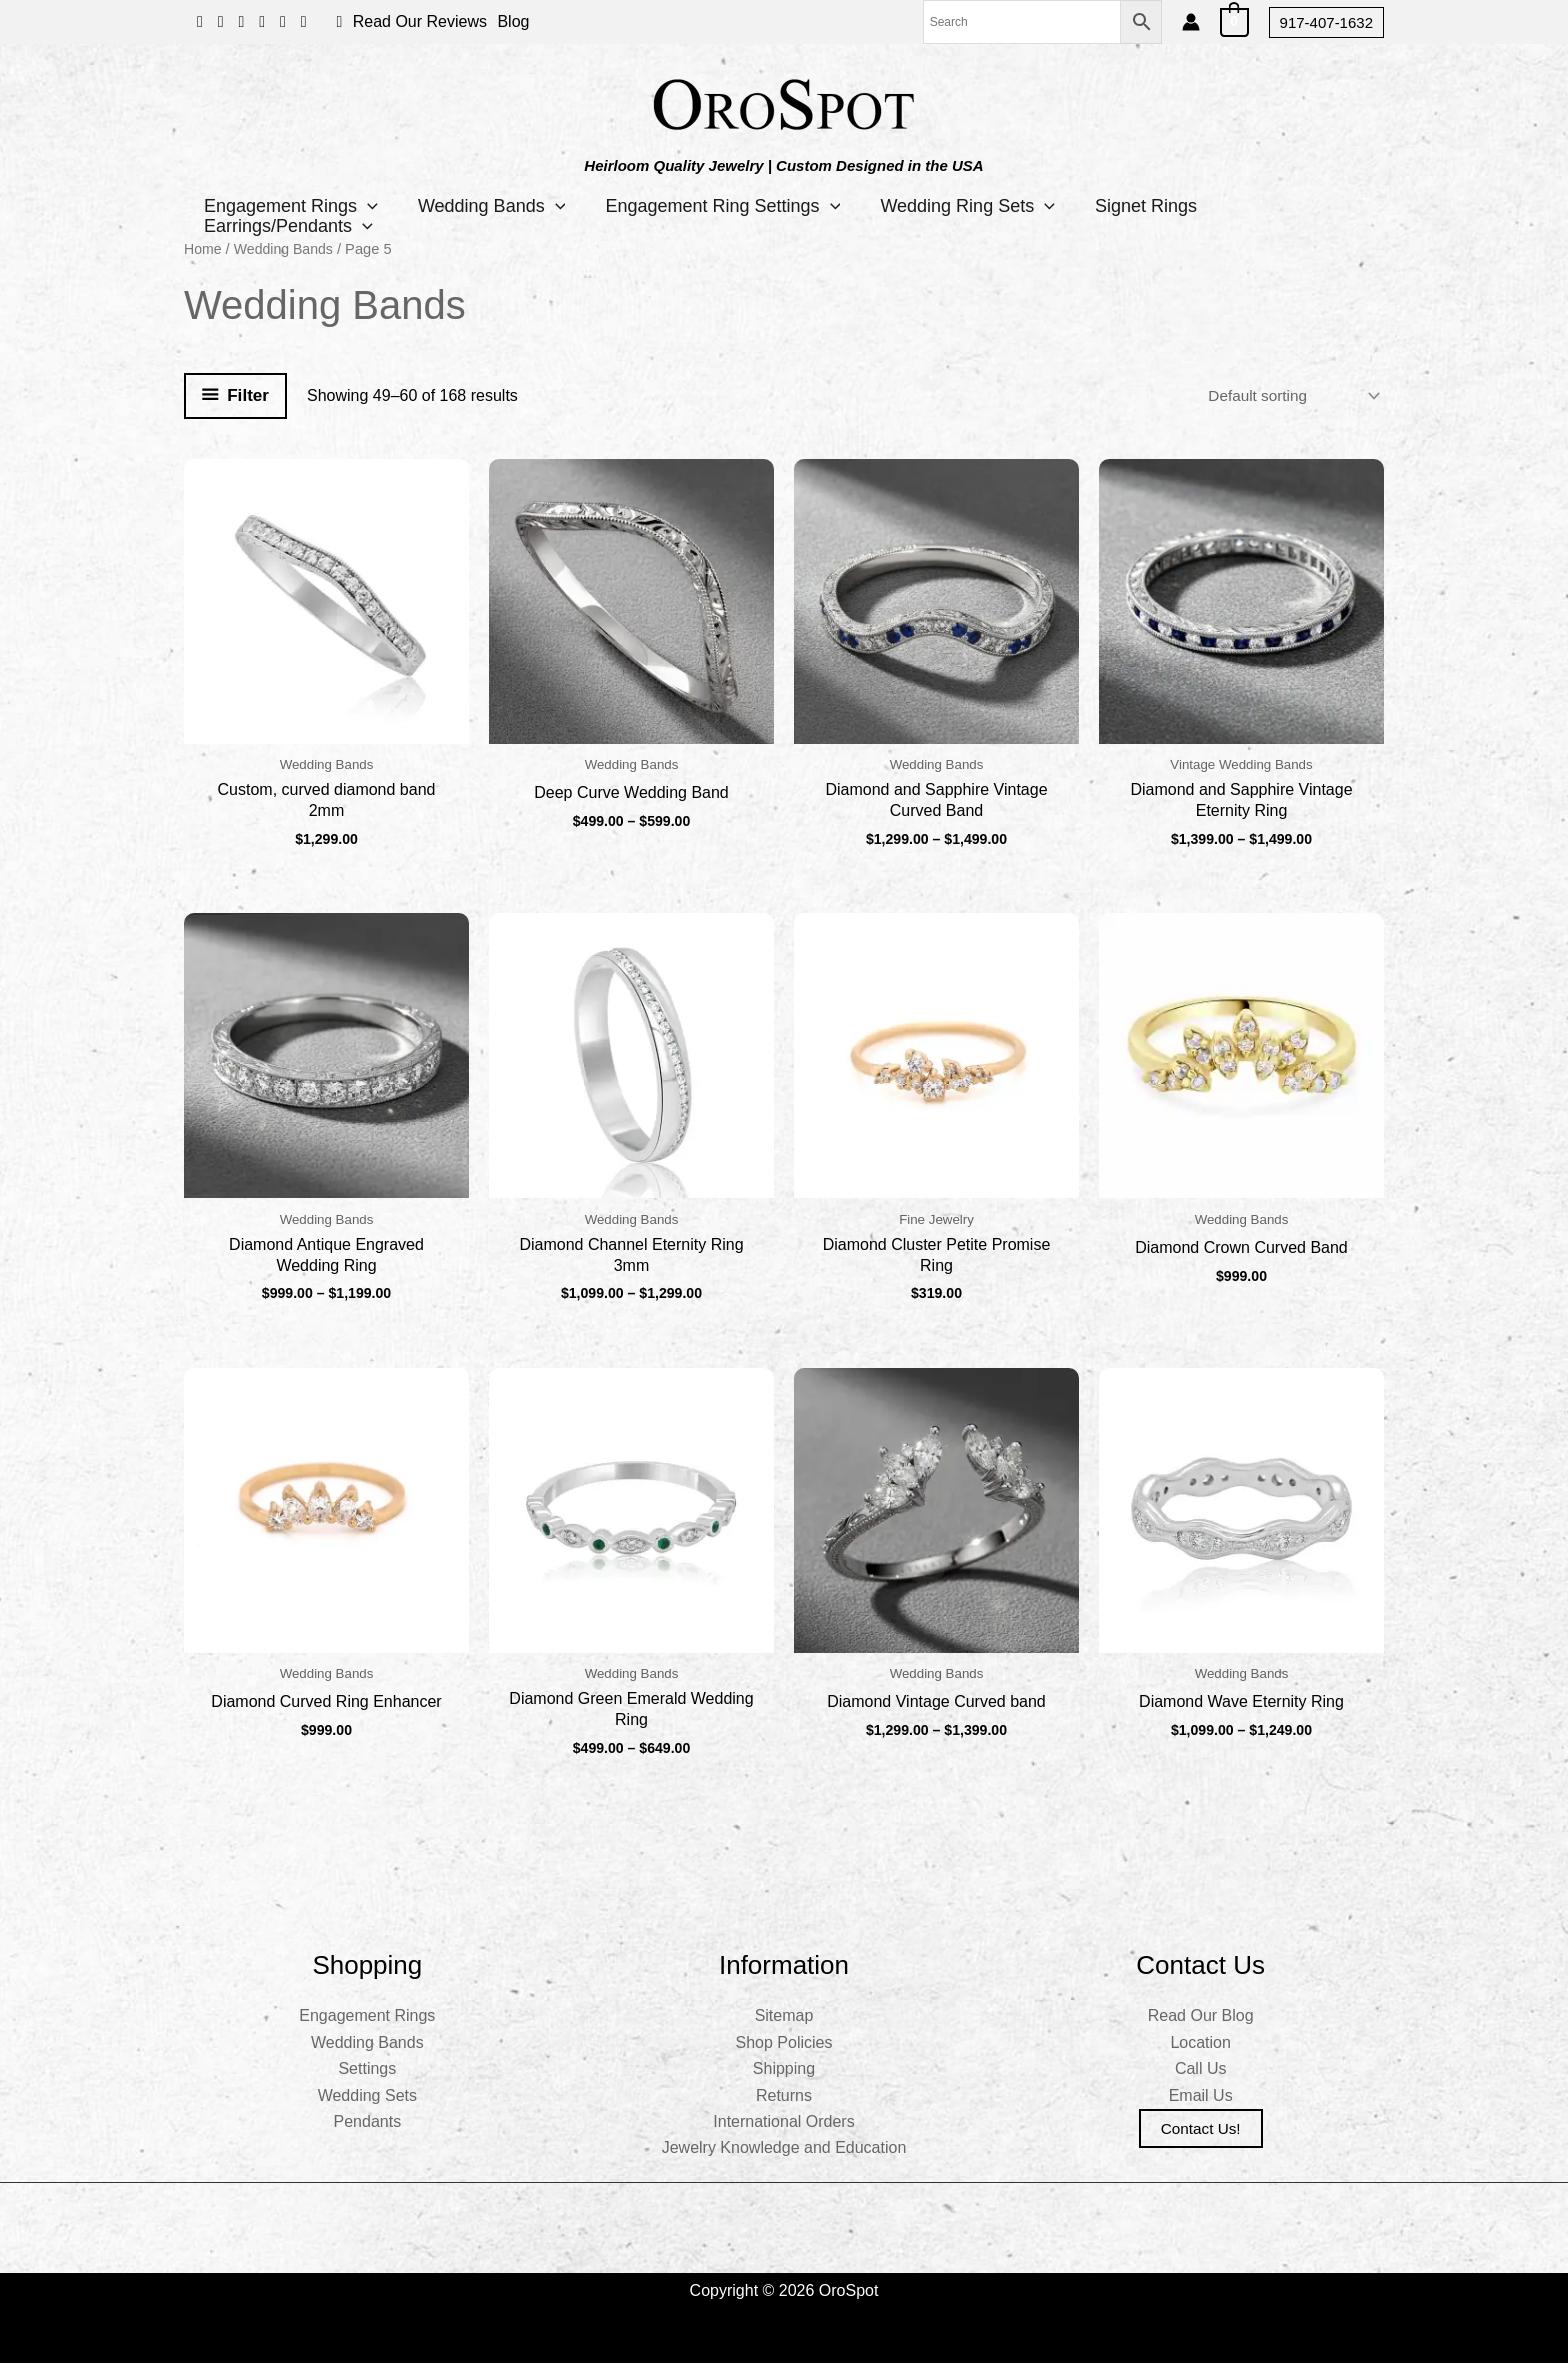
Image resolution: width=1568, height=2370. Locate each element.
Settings (367, 2076)
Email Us (1201, 2102)
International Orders (783, 2128)
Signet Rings (1191, 206)
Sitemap (784, 2023)
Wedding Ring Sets (1002, 206)
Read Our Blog (1201, 2023)
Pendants (368, 2128)
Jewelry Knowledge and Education (784, 2155)
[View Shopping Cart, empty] (1234, 21)
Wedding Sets (367, 2102)
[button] (1326, 22)
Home (203, 249)
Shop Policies (784, 2049)
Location (1200, 2049)
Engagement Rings (296, 206)
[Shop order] (1288, 395)
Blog (513, 21)
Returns (784, 2102)
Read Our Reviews (420, 21)
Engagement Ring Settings (747, 206)
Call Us (1201, 2076)
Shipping (784, 2076)
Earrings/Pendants (293, 226)
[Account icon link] (1191, 22)
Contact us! (1201, 2135)
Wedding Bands (507, 206)
